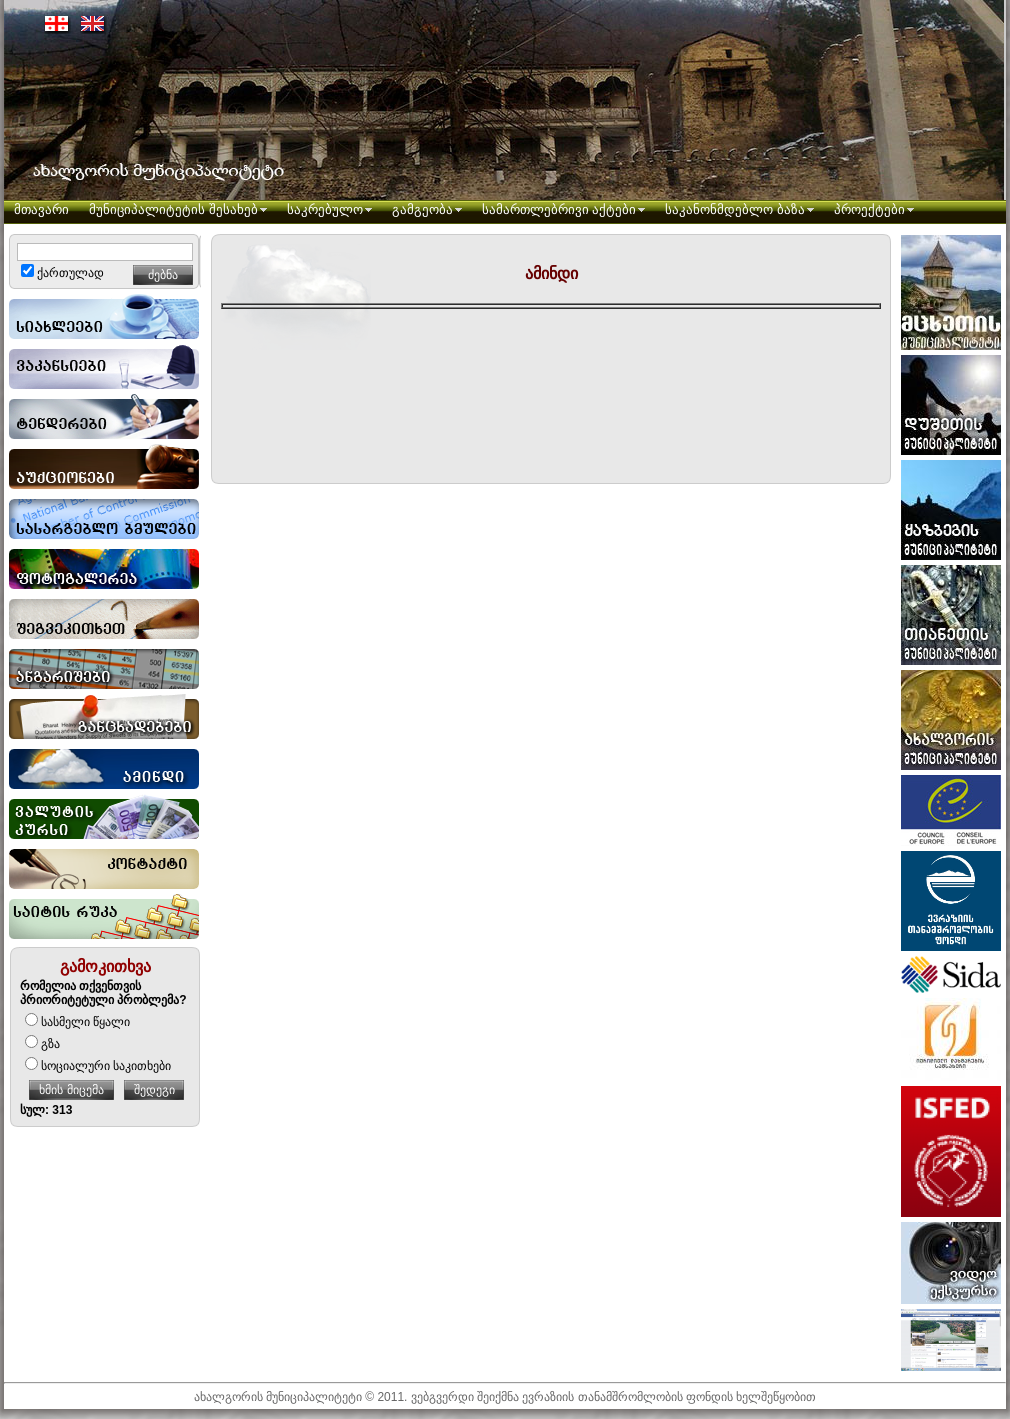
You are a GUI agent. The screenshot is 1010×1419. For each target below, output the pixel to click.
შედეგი (154, 1090)
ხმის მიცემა (71, 1090)
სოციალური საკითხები (98, 1066)
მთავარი (41, 209)
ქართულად (62, 273)
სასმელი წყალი (77, 1022)
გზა (42, 1044)
